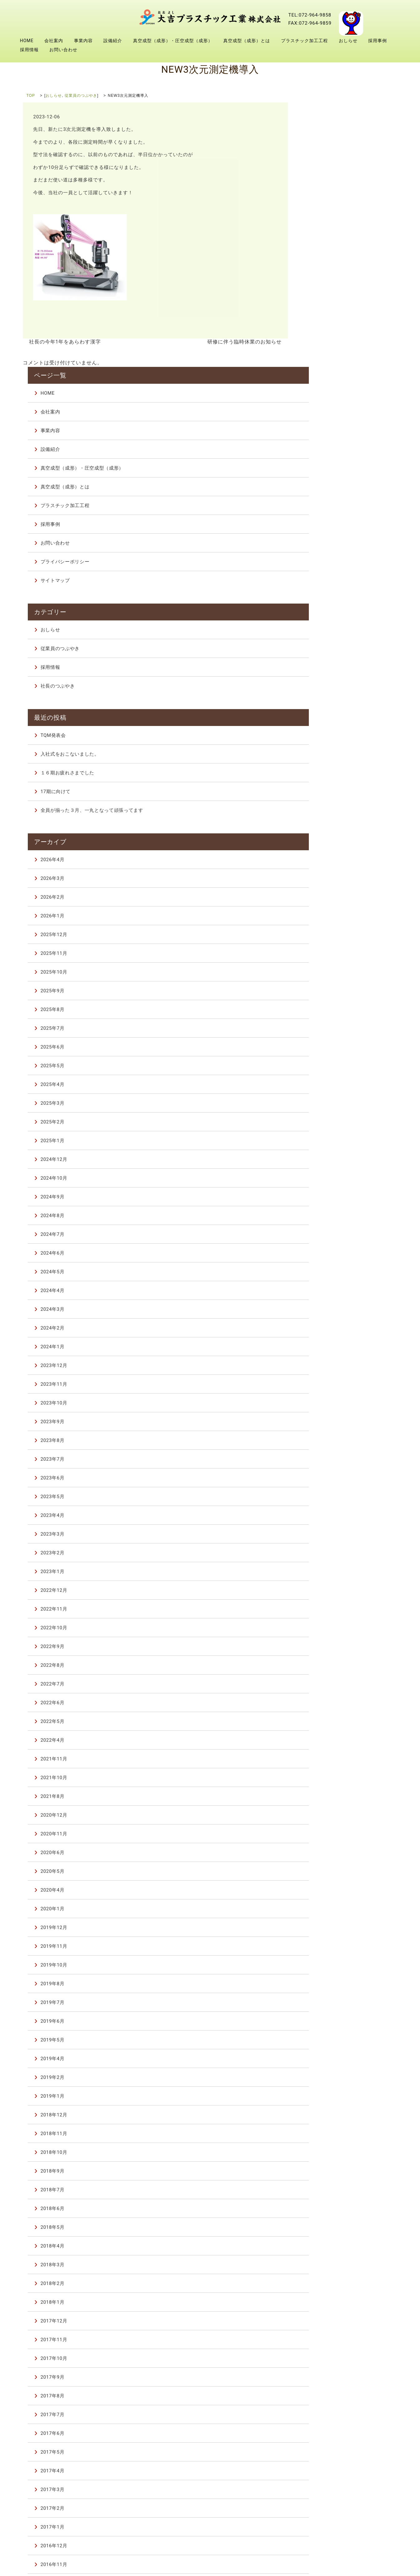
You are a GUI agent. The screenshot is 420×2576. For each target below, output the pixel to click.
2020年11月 (329, 1556)
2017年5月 (327, 2174)
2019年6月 (327, 1743)
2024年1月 (327, 1069)
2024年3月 (327, 1031)
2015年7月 (327, 2361)
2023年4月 (327, 1237)
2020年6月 (327, 1574)
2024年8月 (327, 937)
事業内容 (83, 40)
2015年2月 (327, 2399)
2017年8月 (327, 2118)
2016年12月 (329, 2268)
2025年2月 (327, 844)
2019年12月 (329, 1649)
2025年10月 (329, 694)
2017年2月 (327, 2230)
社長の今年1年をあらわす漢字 (63, 341)
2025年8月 (327, 731)
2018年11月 (329, 1855)
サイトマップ (330, 323)
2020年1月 (327, 1631)
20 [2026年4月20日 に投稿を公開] (312, 2461)
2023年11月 (329, 1106)
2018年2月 (327, 2005)
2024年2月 (327, 1050)
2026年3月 (327, 600)
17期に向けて (330, 515)
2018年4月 (327, 1968)
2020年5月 (327, 1593)
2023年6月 (327, 1200)
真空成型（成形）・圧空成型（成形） (173, 40)
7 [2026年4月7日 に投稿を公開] (325, 2445)
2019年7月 (327, 1724)
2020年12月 (329, 1537)
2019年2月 (327, 1799)
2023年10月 (329, 1125)
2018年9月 (327, 1893)
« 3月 (312, 2418)
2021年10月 (329, 1500)
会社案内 (53, 40)
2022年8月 (327, 1387)
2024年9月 (327, 919)
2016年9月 (327, 2324)
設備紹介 (112, 40)
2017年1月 (327, 2249)
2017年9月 (327, 2099)
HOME (27, 40)
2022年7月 (327, 1406)
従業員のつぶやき (81, 95)
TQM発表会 (328, 459)
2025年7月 (327, 750)
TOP (31, 95)
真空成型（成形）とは (246, 40)
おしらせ (348, 40)
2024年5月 (327, 994)
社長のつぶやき (332, 419)
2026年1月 (327, 638)
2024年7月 (327, 956)
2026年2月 (327, 619)
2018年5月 (327, 1949)
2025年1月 (327, 863)
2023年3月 (327, 1256)
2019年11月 (329, 1668)
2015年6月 (327, 2380)
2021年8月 (327, 1518)
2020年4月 (327, 1612)
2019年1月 (327, 1818)
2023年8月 (327, 1162)
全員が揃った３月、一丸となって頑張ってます (353, 538)
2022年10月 (329, 1350)
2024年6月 (327, 975)
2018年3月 (327, 1987)
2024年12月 (329, 881)
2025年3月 (327, 825)
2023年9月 (327, 1144)
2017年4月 (327, 2193)
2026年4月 (327, 582)
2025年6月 (327, 769)
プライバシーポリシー (339, 304)
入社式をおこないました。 (344, 478)
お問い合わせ (63, 49)
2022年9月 (327, 1368)
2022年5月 (327, 1443)
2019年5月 (327, 1762)
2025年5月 (327, 788)
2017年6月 (327, 2155)
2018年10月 (329, 1874)
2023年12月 (329, 1087)
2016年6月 (327, 2343)
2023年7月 (327, 1181)
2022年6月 (327, 1425)
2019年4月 (327, 1781)
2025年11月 (329, 675)
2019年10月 (329, 1687)
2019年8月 (327, 1706)
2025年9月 (327, 713)
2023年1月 (327, 1293)
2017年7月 (327, 2136)
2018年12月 (329, 1837)
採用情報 (29, 49)
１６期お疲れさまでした (342, 497)
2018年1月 (327, 2024)
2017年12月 (329, 2043)
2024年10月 (329, 900)
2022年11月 (329, 1331)
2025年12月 (329, 656)
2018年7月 (327, 1912)
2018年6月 (327, 1930)
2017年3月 (327, 2211)
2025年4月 (327, 806)
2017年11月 (329, 2062)
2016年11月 (329, 2286)
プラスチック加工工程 (304, 40)
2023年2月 (327, 1275)
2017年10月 (329, 2080)
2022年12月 (329, 1312)
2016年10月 (329, 2305)
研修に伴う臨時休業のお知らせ (247, 341)
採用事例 (377, 40)
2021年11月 (329, 1481)
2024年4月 (327, 1012)
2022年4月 (327, 1462)
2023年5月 (327, 1218)
